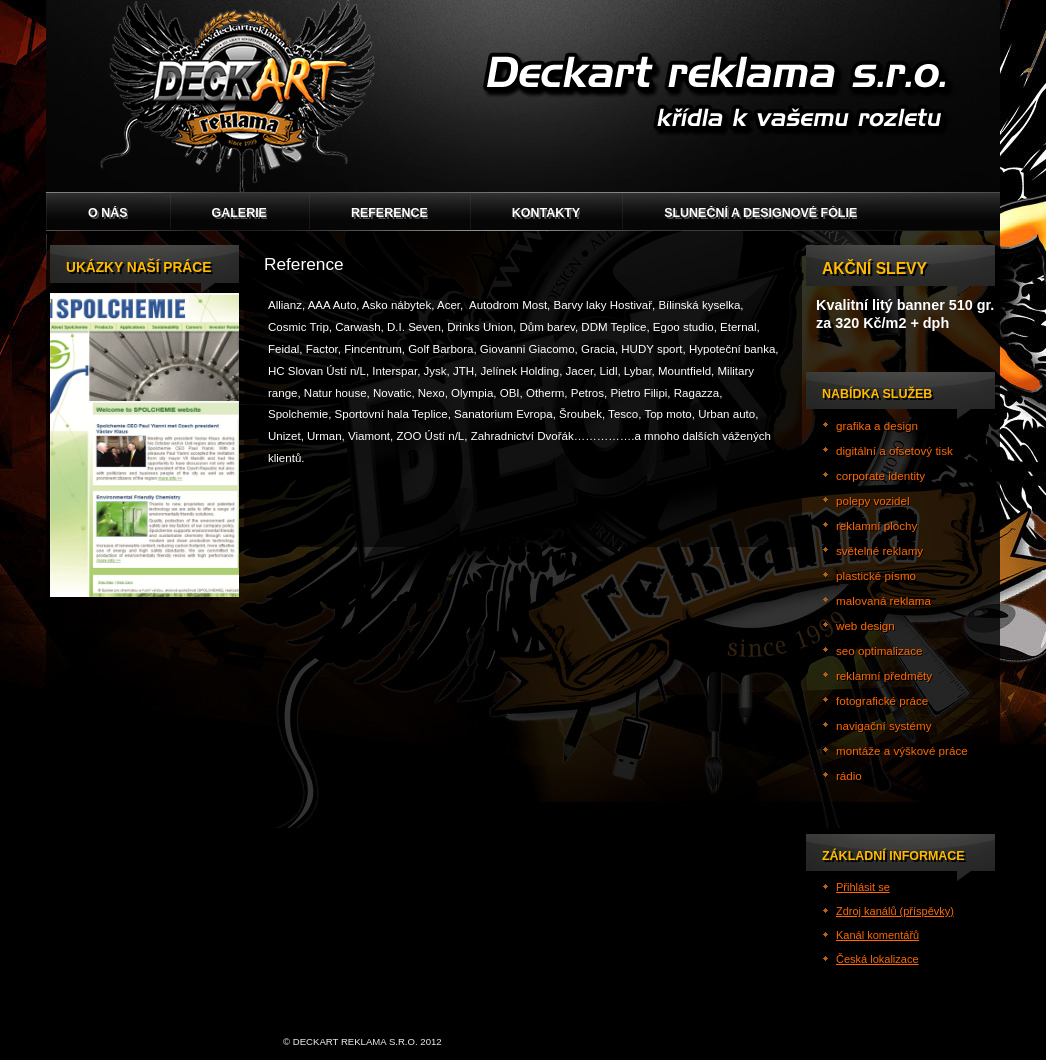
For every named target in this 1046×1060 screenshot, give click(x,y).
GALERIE (239, 213)
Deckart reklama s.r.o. (523, 96)
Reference (389, 213)
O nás (108, 213)
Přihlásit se (863, 887)
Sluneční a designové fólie (760, 213)
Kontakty (546, 213)
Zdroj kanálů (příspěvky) (895, 911)
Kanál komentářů (877, 935)
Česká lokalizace (877, 959)
